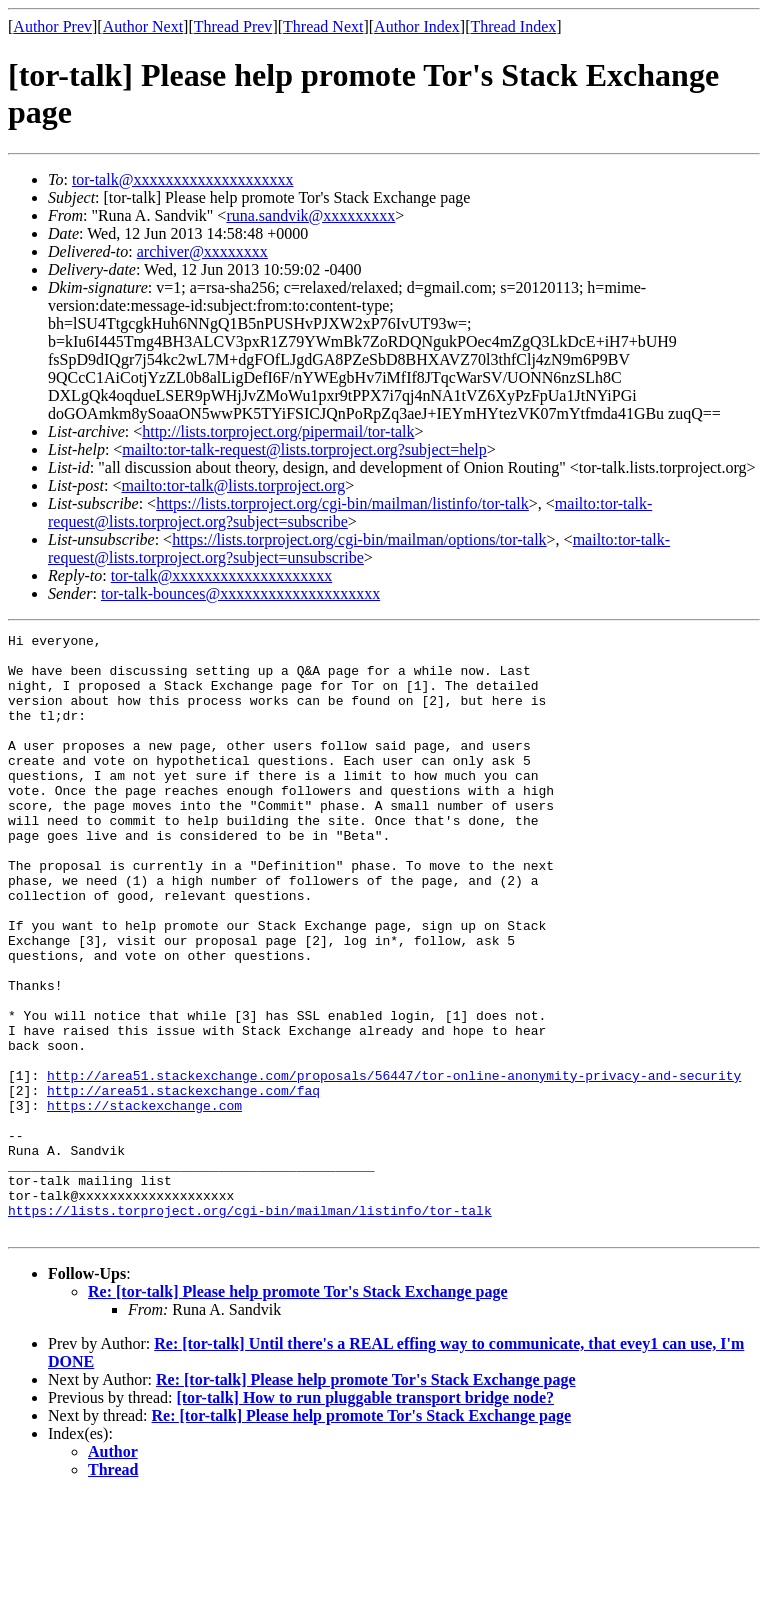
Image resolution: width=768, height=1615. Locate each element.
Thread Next (323, 26)
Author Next (143, 26)
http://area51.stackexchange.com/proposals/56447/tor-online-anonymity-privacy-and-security (394, 1165)
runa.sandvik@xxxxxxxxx (310, 215)
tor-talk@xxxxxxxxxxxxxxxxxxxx (183, 179)
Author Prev (52, 26)
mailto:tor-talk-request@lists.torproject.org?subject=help (304, 449)
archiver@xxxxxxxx (202, 251)
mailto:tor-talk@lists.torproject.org (233, 485)
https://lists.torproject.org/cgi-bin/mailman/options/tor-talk (359, 539)
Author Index (417, 26)
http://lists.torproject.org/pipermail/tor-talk (278, 431)
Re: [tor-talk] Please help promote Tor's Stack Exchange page (298, 1411)
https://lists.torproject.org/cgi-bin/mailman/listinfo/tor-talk (342, 503)
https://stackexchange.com (144, 1201)
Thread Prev (233, 26)
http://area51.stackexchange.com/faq (183, 1183)
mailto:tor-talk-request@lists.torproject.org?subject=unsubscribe (359, 548)
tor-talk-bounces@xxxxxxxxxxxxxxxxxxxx (240, 593)
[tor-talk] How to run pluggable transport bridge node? (365, 1517)
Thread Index (514, 26)
